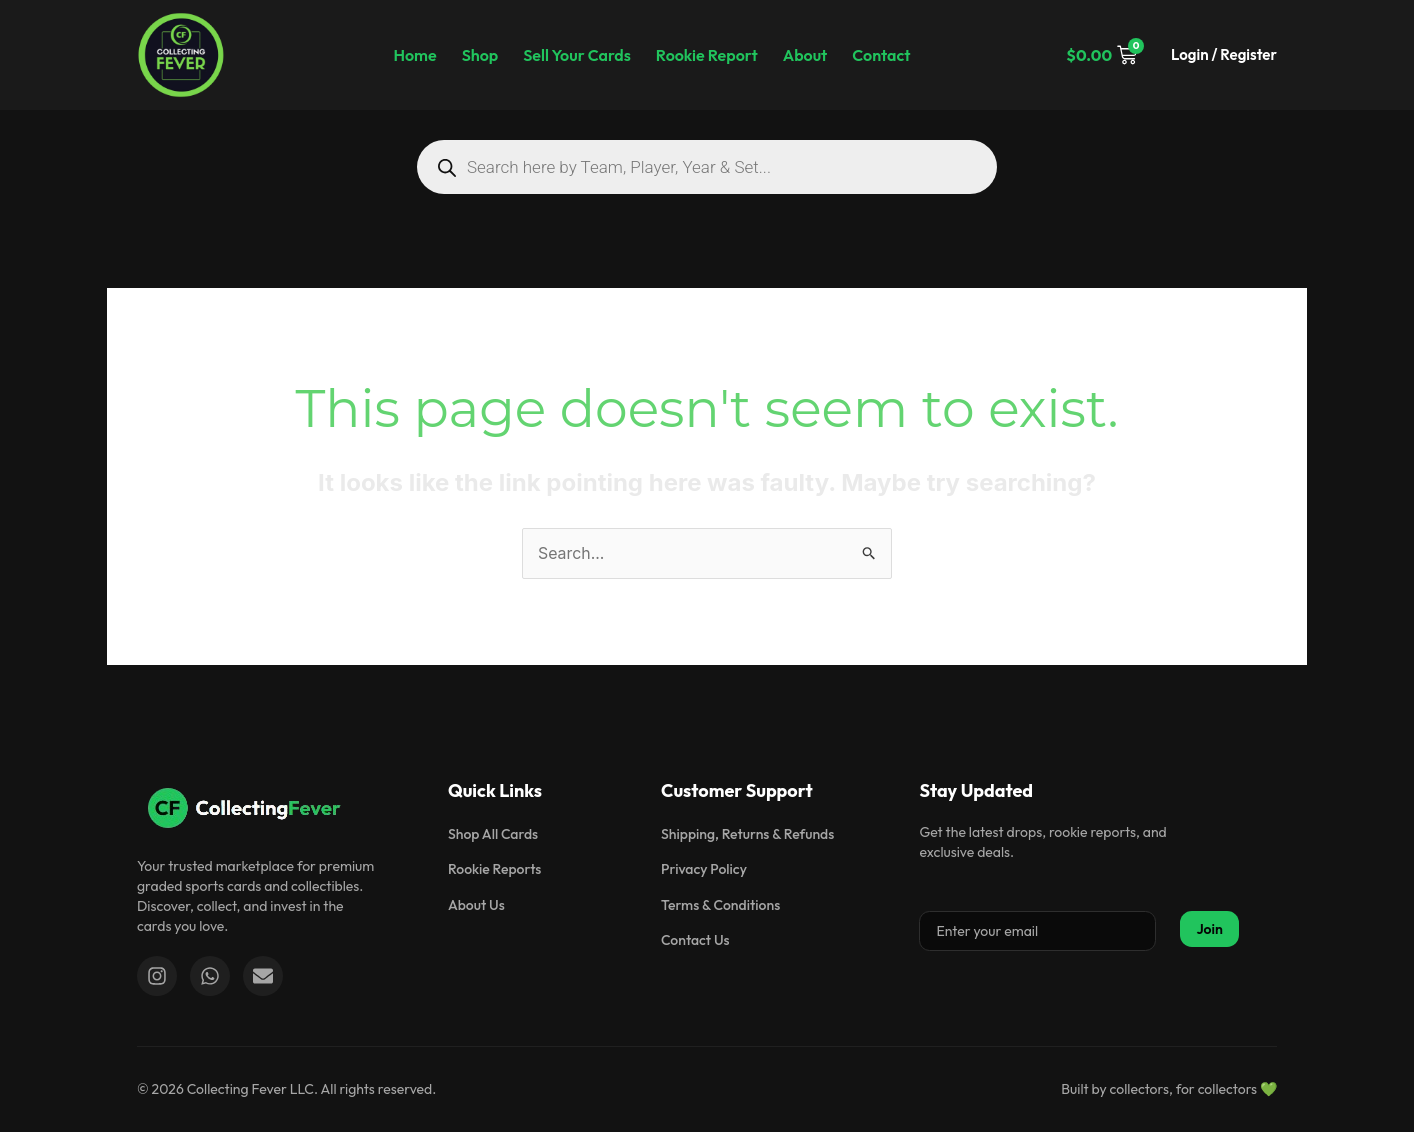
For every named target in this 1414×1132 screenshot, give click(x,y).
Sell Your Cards (577, 55)
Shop (480, 55)
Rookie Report (707, 55)
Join (1209, 929)
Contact (881, 55)
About (805, 55)
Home (414, 55)
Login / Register (1224, 54)
